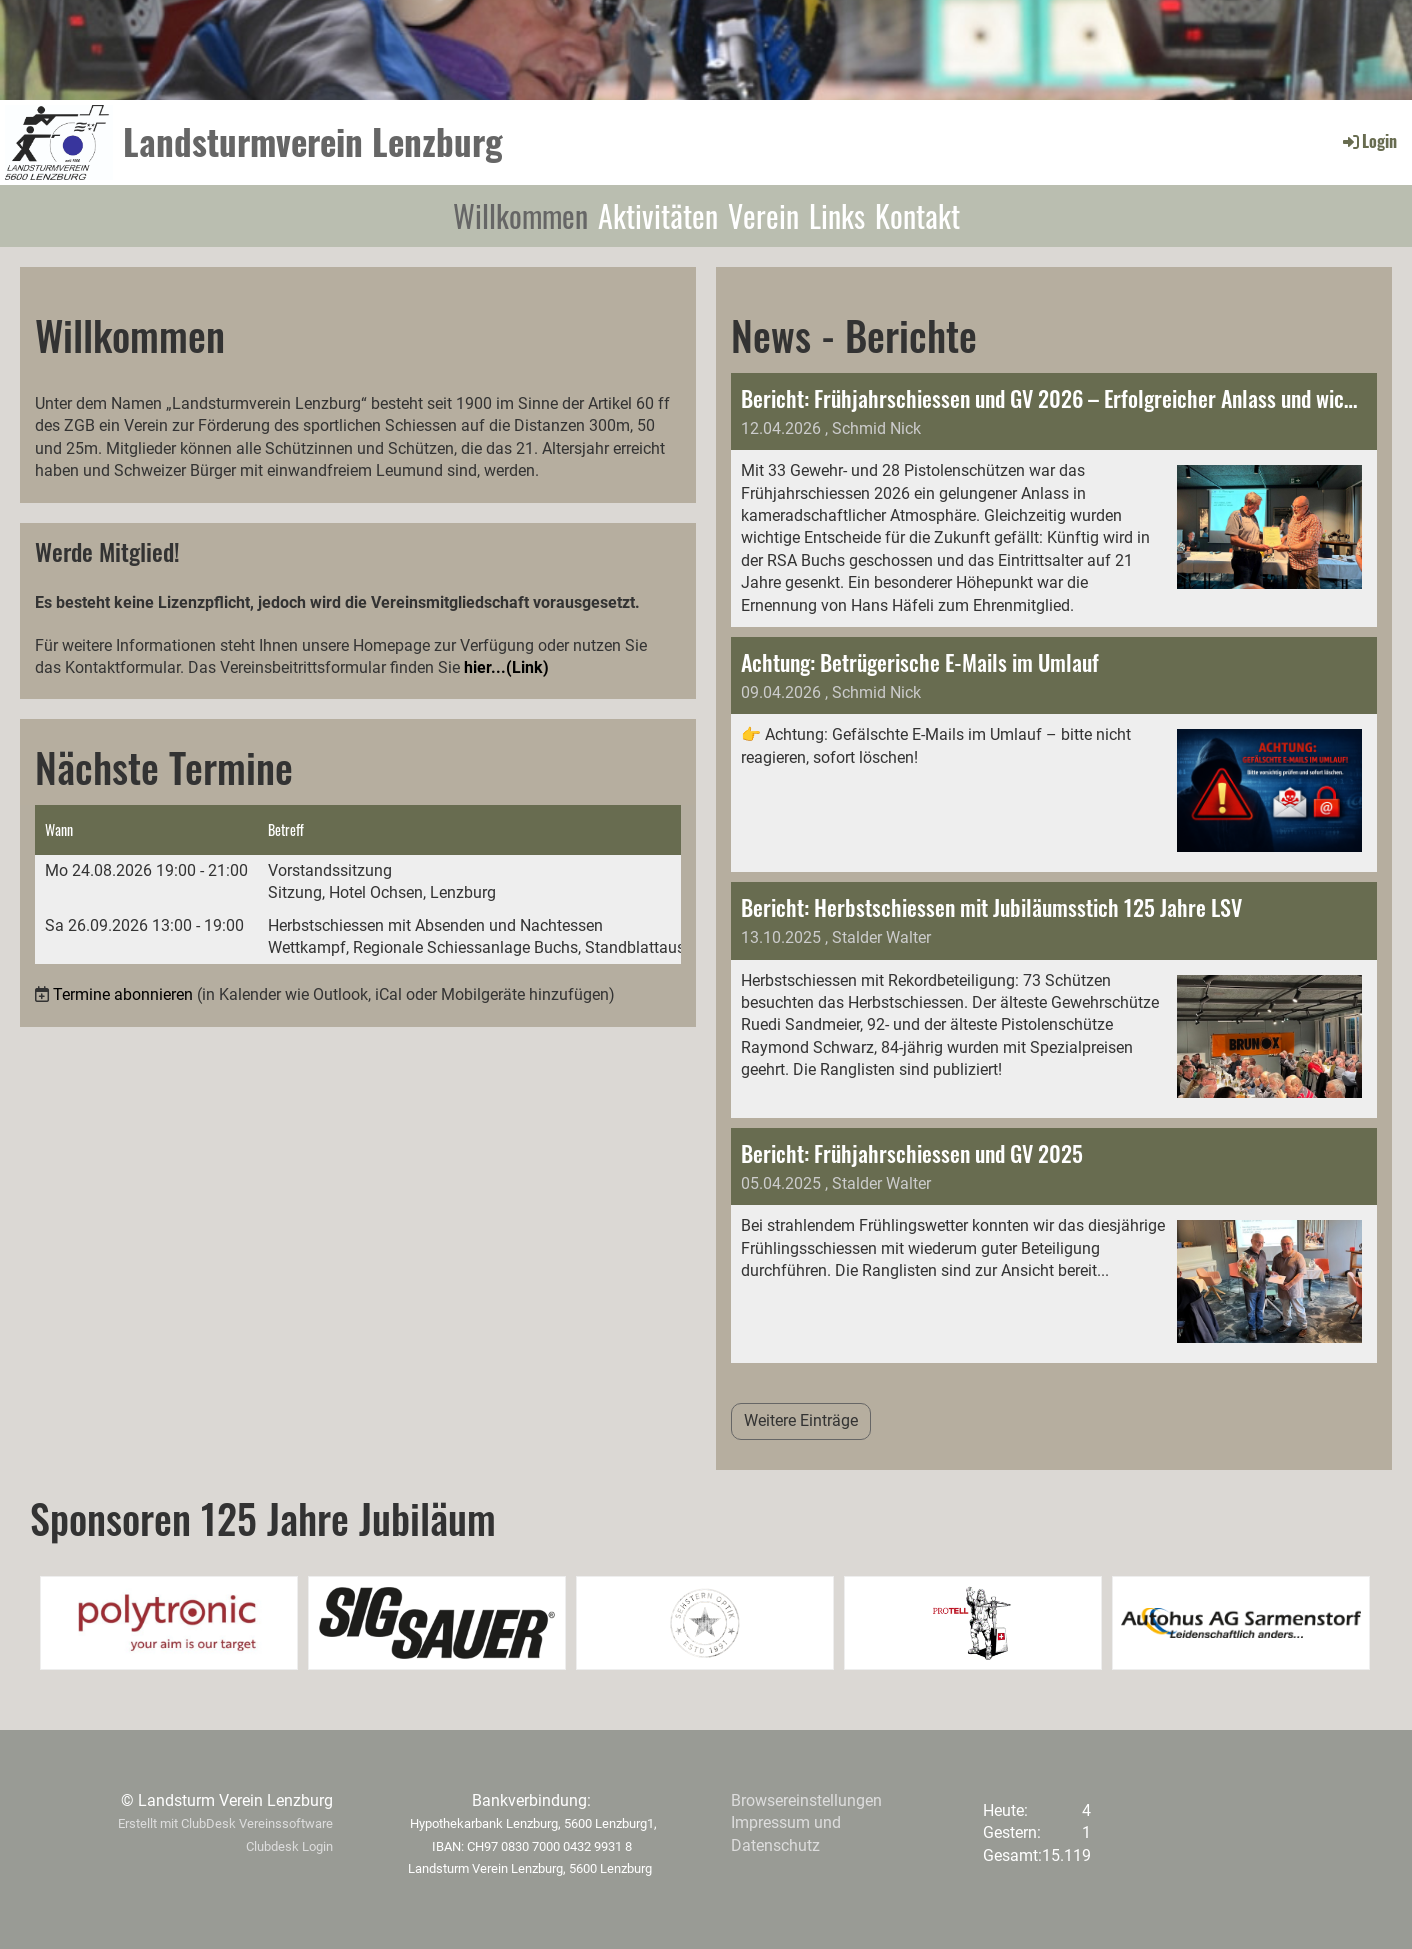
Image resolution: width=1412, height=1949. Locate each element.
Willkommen (520, 215)
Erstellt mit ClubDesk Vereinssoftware (225, 1823)
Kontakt (917, 215)
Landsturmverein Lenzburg (313, 141)
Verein (763, 215)
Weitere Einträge (801, 1420)
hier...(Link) (506, 667)
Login (1368, 141)
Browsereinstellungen (806, 1800)
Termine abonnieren (123, 994)
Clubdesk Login (289, 1846)
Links (837, 215)
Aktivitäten (658, 215)
